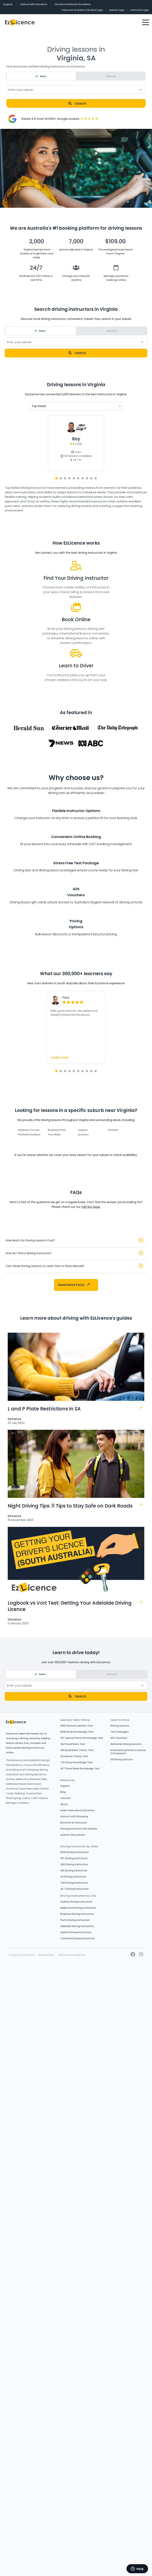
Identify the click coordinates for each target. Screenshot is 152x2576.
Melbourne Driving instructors (78, 1907)
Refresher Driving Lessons (126, 1744)
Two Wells (54, 1134)
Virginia (82, 1130)
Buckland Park (57, 1130)
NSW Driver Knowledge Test (77, 1731)
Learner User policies (72, 1834)
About (64, 1804)
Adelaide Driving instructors (77, 1926)
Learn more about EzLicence (77, 1810)
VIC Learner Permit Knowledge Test (81, 1738)
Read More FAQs (73, 1285)
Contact (65, 1798)
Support (7, 4)
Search (77, 103)
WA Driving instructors (73, 1870)
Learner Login (117, 10)
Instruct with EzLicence (33, 4)
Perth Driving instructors (75, 1920)
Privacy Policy (46, 1955)
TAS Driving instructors (74, 1883)
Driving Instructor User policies (78, 1828)
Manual (111, 76)
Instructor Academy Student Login (82, 10)
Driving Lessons (119, 1725)
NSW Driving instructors (74, 1852)
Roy (76, 439)
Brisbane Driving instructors (77, 1914)
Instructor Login (139, 10)
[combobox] (76, 89)
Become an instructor (73, 1822)
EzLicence (14, 1419)
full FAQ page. (91, 1207)
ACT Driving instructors (74, 1889)
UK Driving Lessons (121, 1759)
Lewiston (83, 1134)
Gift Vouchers (118, 1738)
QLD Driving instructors (74, 1864)
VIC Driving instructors (73, 1858)
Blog (63, 1792)
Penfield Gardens (29, 1134)
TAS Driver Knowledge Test (76, 1762)
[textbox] (76, 89)
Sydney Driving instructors (76, 1901)
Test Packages (119, 1731)
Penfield (113, 1130)
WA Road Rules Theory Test (77, 1750)
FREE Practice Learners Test (76, 1725)
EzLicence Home (20, 22)
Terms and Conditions (72, 1955)
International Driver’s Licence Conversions (128, 1752)
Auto (43, 76)
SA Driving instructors (73, 1876)
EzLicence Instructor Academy (73, 4)
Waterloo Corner (29, 1130)
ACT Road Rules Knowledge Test (80, 1768)
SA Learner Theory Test (74, 1756)
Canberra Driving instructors (77, 1938)
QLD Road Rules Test (72, 1744)
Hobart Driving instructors (76, 1932)
